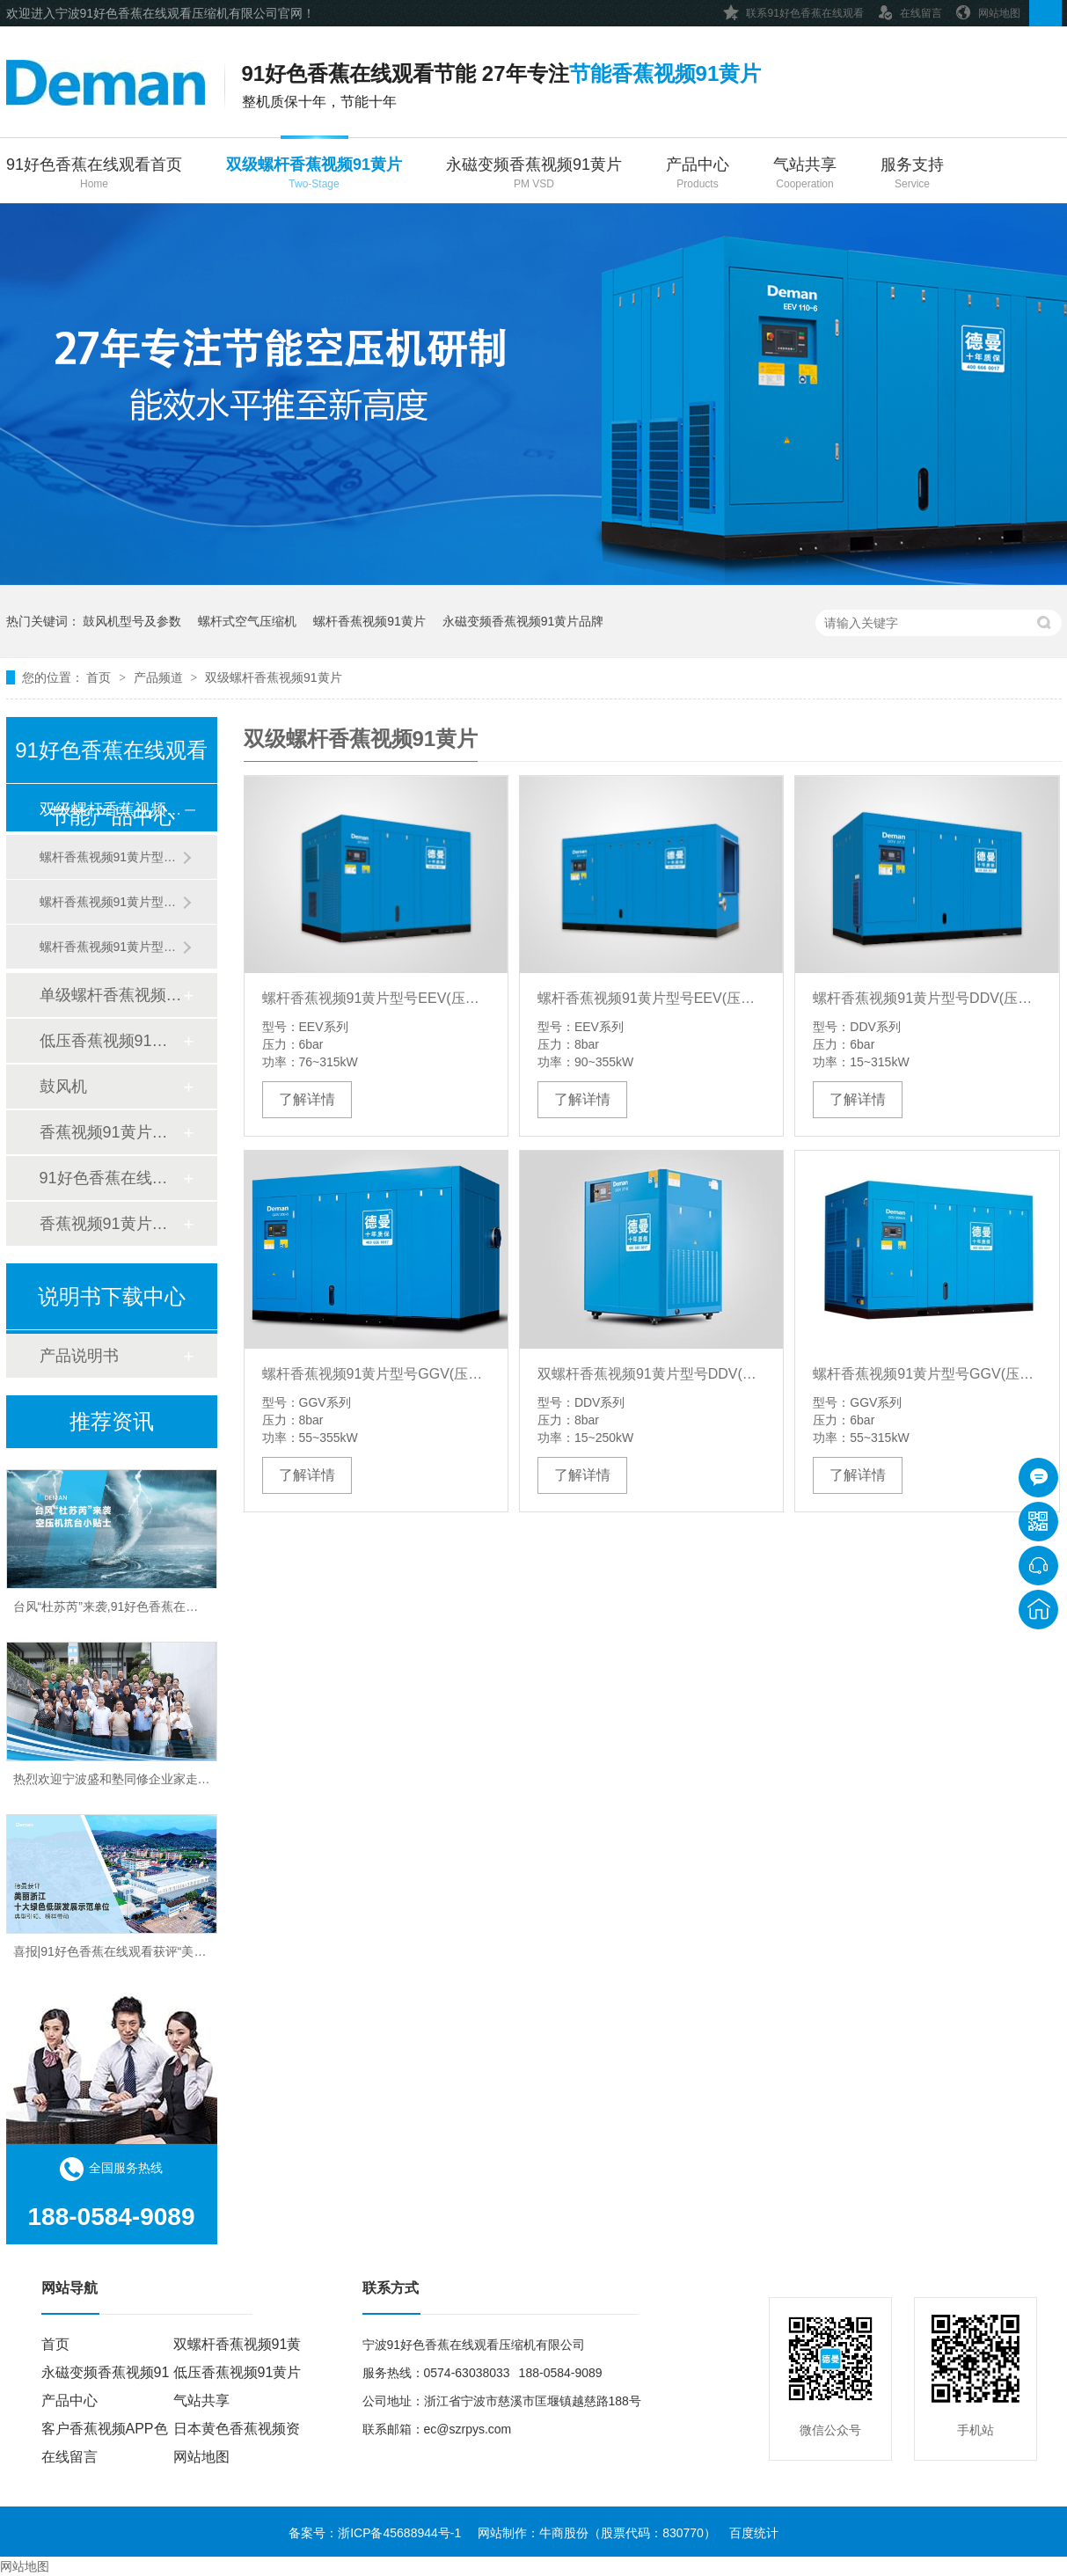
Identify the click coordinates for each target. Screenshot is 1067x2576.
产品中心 (697, 175)
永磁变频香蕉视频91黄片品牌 (523, 621)
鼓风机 (63, 1086)
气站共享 (805, 175)
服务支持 (912, 175)
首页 (100, 677)
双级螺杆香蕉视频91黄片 (314, 175)
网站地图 (987, 10)
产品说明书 (79, 1356)
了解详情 (307, 1099)
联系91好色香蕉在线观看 (793, 10)
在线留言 (909, 10)
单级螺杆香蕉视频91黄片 (111, 995)
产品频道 (160, 677)
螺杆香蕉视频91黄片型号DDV (111, 857)
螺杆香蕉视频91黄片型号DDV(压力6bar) (927, 998)
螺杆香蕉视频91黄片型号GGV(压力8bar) (376, 1373)
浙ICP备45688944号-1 (399, 2533)
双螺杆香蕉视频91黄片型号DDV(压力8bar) (651, 1373)
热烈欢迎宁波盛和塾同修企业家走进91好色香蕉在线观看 (168, 1813)
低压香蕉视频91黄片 (111, 1041)
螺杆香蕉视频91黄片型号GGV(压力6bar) (927, 1373)
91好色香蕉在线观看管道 (111, 1178)
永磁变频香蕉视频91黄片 (534, 175)
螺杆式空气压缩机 (247, 621)
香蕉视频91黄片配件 (111, 1224)
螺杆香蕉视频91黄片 (369, 621)
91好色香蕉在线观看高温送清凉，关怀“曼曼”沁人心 (153, 1468)
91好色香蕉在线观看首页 (94, 175)
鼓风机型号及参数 (132, 621)
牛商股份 (563, 2533)
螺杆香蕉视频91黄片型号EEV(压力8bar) (651, 998)
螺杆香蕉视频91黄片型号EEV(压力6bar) (376, 998)
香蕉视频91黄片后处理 (111, 1132)
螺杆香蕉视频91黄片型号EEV (111, 947)
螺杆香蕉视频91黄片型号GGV (111, 902)
